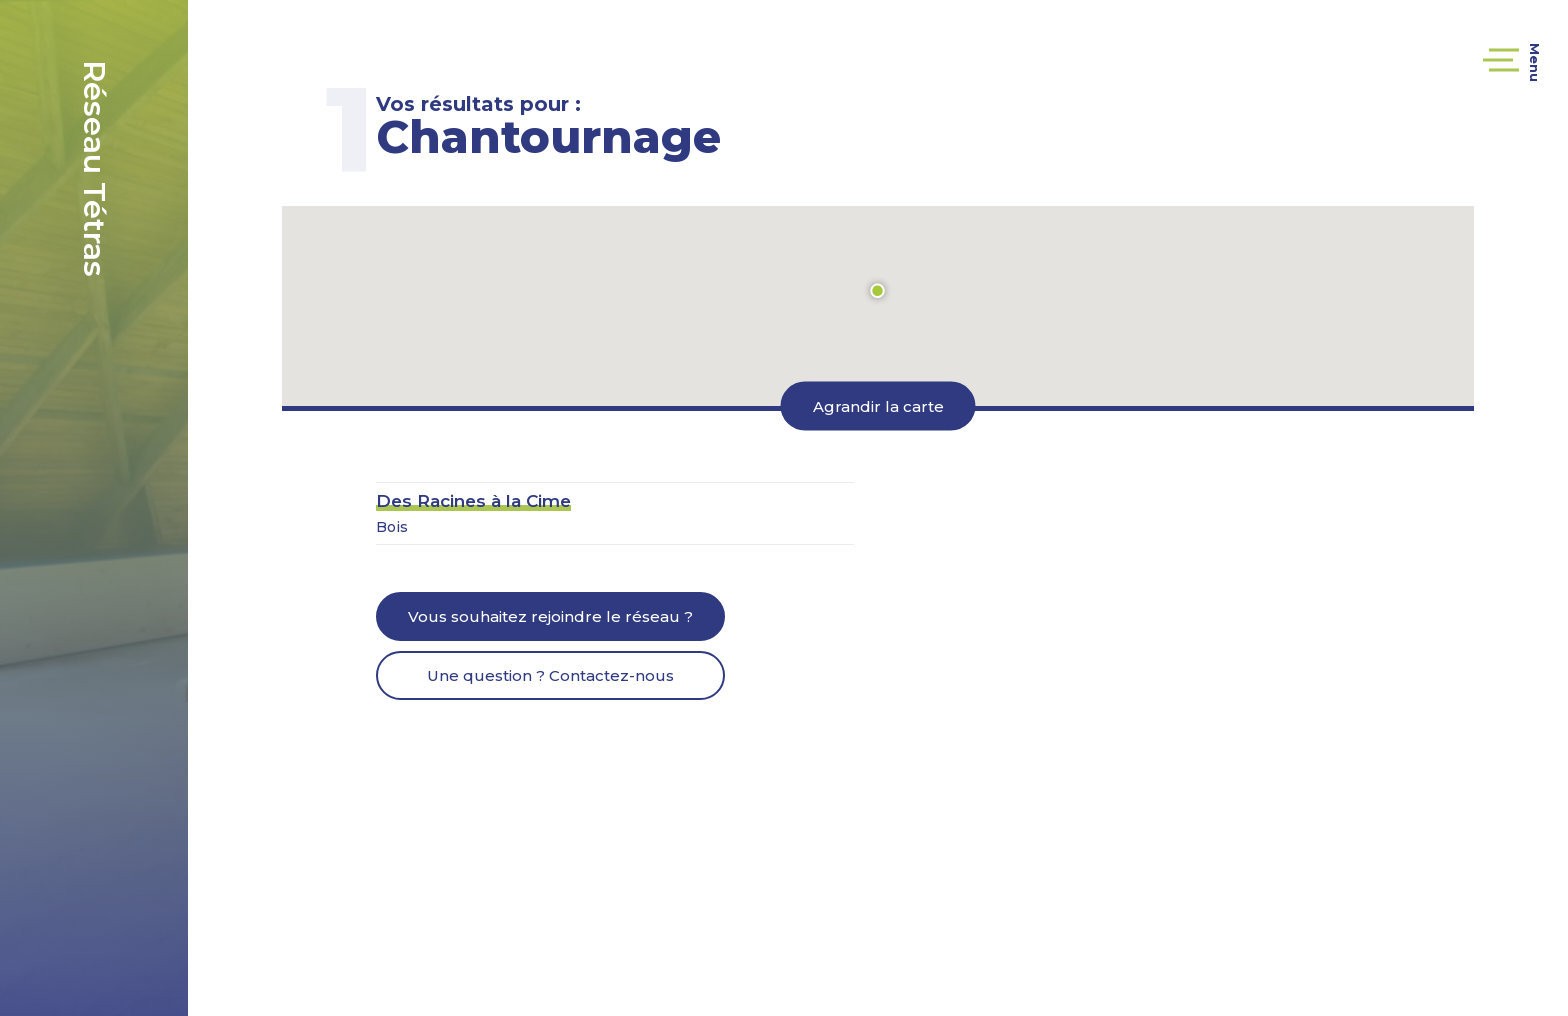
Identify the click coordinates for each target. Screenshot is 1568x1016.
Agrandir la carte (878, 406)
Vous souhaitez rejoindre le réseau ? (550, 616)
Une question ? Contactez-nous (550, 675)
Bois (392, 527)
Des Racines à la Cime (473, 501)
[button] (878, 291)
